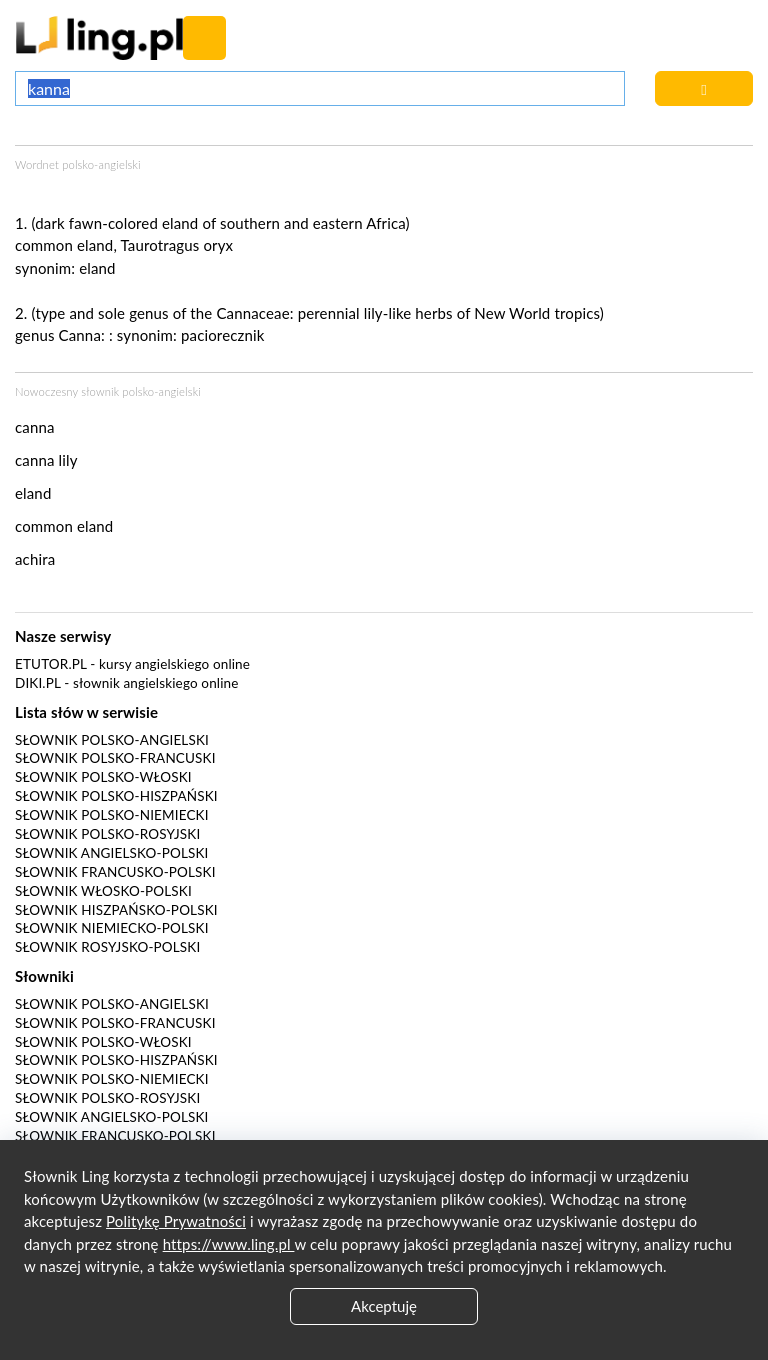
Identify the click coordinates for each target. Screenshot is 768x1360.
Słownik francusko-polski (115, 872)
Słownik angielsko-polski (111, 853)
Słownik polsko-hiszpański (116, 796)
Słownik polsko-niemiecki (112, 815)
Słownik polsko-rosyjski (107, 834)
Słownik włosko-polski (103, 891)
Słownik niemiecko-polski (112, 928)
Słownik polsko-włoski (103, 777)
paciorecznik (223, 335)
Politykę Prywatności (176, 1221)
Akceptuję (384, 1306)
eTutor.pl (51, 664)
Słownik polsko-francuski (115, 758)
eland (97, 268)
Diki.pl (38, 683)
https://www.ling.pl (229, 1244)
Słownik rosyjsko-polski (107, 947)
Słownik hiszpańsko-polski (116, 910)
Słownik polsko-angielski (112, 740)
